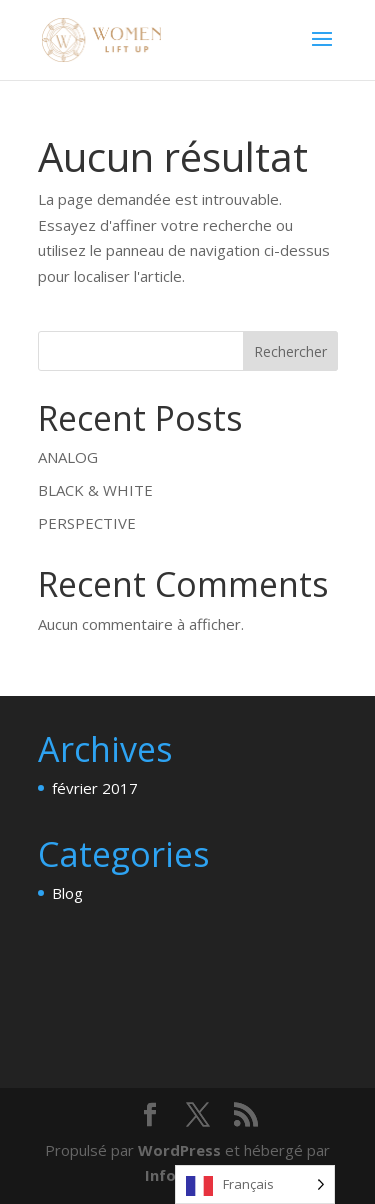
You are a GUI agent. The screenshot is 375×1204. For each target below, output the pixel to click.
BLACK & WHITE (95, 490)
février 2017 (95, 788)
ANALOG (68, 457)
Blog (67, 893)
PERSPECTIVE (87, 523)
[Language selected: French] (255, 1184)
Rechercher (290, 351)
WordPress (179, 1150)
